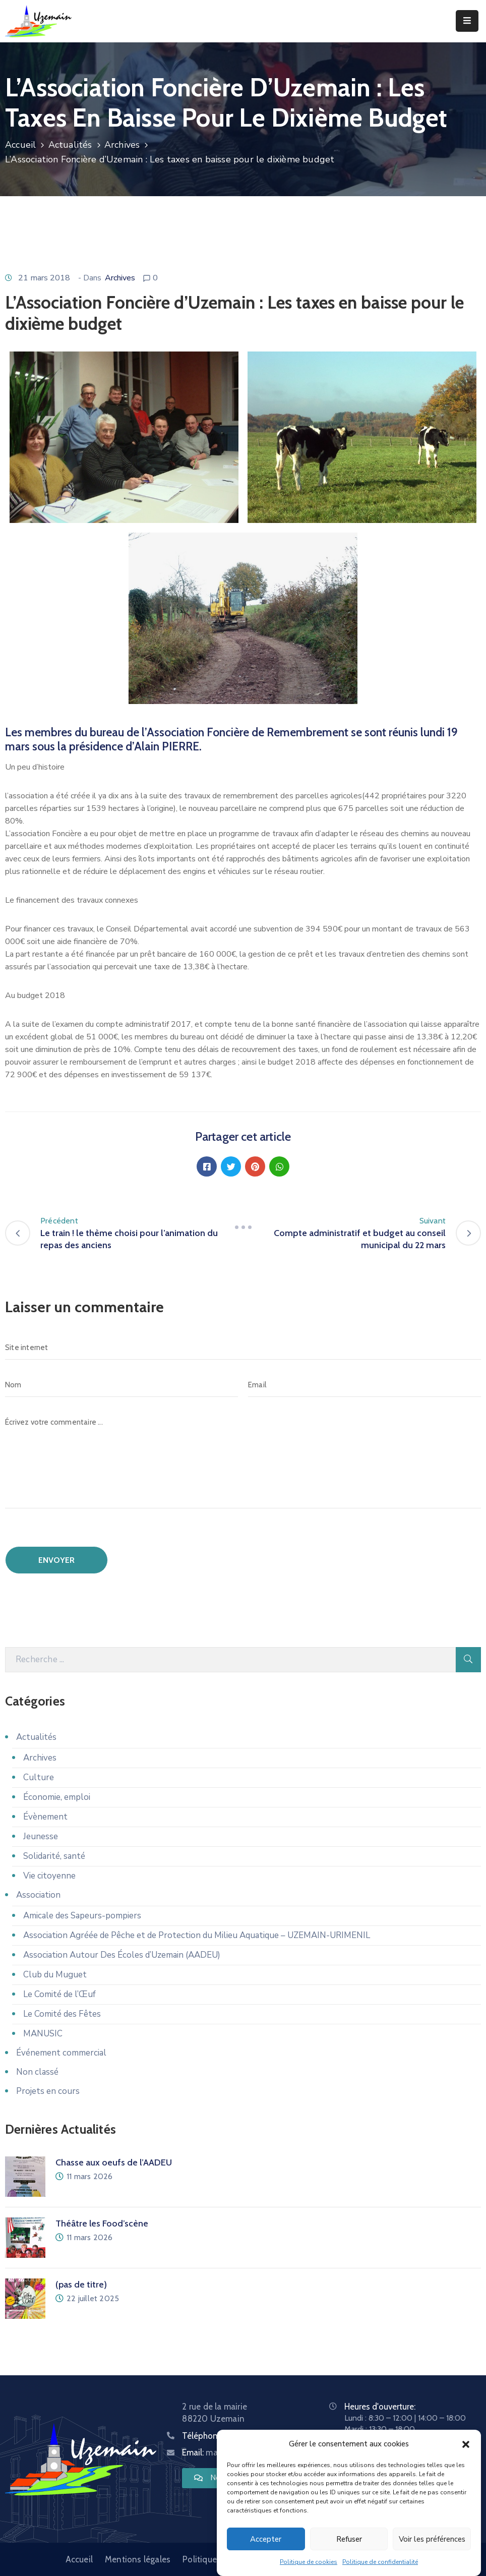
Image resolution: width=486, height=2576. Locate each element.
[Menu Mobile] (467, 21)
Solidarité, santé (54, 1856)
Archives (122, 145)
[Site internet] (243, 1347)
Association (38, 1895)
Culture (38, 1777)
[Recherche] (230, 1659)
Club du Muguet (55, 1974)
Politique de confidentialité (380, 2562)
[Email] (364, 1385)
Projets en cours (48, 2091)
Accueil (20, 145)
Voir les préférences (432, 2539)
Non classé (37, 2072)
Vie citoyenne (49, 1876)
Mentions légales (137, 2559)
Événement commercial (61, 2053)
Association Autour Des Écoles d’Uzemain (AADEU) (121, 1955)
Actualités (70, 145)
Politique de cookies (308, 2562)
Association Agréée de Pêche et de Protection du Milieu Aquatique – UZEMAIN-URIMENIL (196, 1935)
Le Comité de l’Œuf (59, 1994)
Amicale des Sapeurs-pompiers (82, 1915)
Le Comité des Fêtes (62, 2014)
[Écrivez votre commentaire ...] (243, 1459)
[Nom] (121, 1385)
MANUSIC (43, 2033)
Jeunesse (40, 1836)
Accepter (265, 2539)
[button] (466, 2444)
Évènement (45, 1817)
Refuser (349, 2539)
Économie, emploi (56, 1797)
